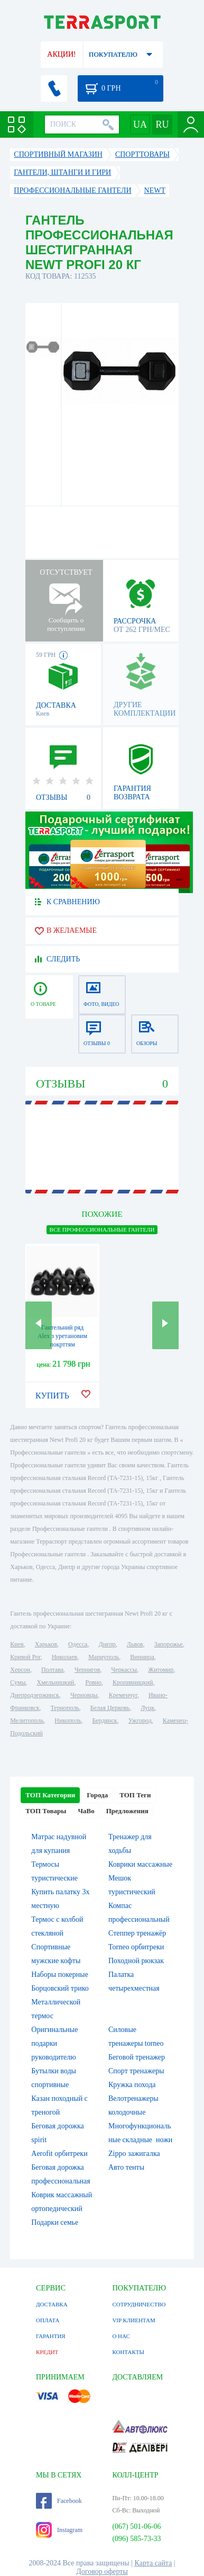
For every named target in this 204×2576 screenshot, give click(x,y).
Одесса (77, 1644)
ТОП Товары (45, 1811)
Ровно (93, 1682)
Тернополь (65, 1708)
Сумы (17, 1682)
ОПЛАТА (47, 2320)
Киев (16, 1644)
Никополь (67, 1720)
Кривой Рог (25, 1657)
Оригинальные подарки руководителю (54, 2043)
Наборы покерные (59, 1974)
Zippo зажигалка (134, 2154)
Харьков (46, 1644)
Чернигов (87, 1669)
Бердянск (104, 1720)
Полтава (52, 1669)
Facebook (59, 2501)
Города (97, 1795)
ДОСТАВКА (52, 2304)
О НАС (120, 2336)
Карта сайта (153, 2563)
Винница (142, 1657)
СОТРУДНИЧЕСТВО (138, 2304)
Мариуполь (103, 1657)
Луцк (147, 1708)
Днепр (106, 1644)
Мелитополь (26, 1720)
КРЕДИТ (47, 2352)
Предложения (127, 1811)
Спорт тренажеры (136, 2071)
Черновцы (84, 1695)
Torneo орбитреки (136, 1947)
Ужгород (140, 1720)
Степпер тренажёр (137, 1933)
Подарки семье (54, 2222)
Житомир (160, 1669)
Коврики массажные (140, 1864)
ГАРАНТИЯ (51, 2336)
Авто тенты (126, 2167)
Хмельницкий (56, 1682)
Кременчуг (123, 1695)
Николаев (64, 1657)
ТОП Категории (50, 1795)
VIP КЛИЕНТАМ (133, 2320)
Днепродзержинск (34, 1695)
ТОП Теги (135, 1795)
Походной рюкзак (136, 1961)
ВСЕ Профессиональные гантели (102, 1229)
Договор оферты (102, 2571)
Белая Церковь (109, 1708)
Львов (135, 1644)
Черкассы (124, 1669)
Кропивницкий (133, 1682)
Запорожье (168, 1644)
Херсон (20, 1669)
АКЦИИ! (61, 54)
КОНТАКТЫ (128, 2352)
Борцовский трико (59, 1988)
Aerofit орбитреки (59, 2154)
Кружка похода (132, 2085)
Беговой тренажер (136, 2057)
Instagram (59, 2530)
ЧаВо (86, 1811)
